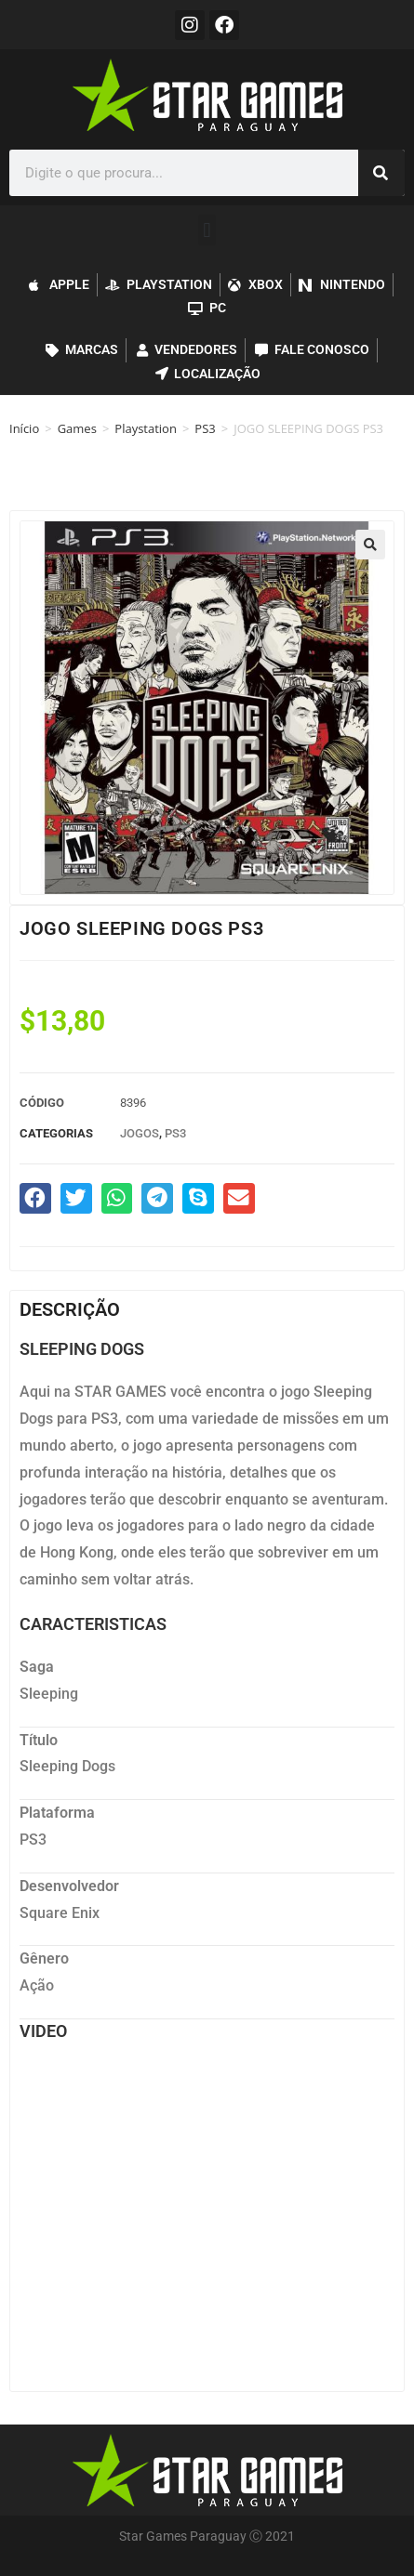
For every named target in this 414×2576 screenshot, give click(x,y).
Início (24, 428)
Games (77, 428)
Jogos (139, 1133)
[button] (207, 230)
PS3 (204, 428)
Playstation (145, 428)
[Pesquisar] (381, 173)
